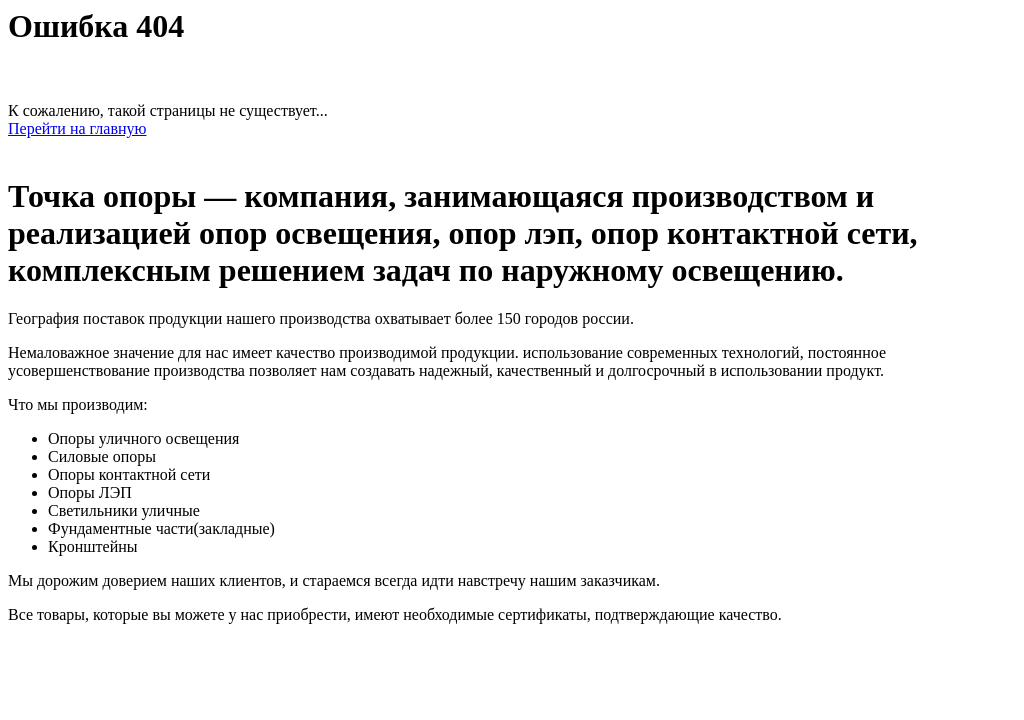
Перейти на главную (77, 128)
